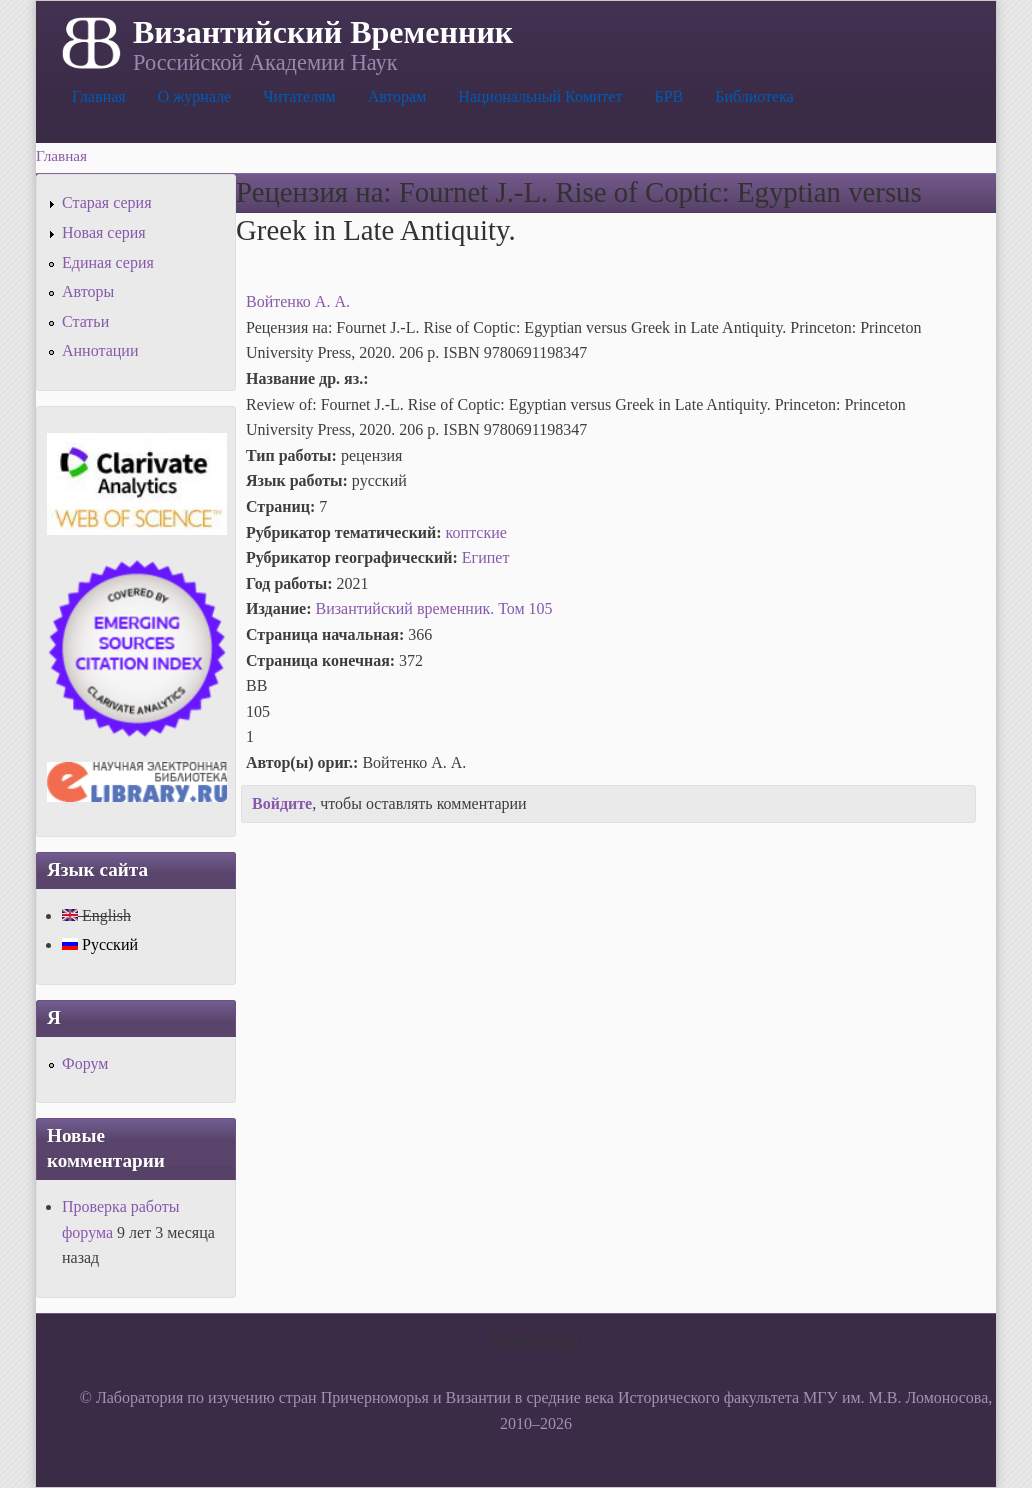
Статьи (85, 321)
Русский (100, 944)
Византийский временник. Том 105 (434, 608)
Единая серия (108, 262)
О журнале (195, 96)
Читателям (299, 96)
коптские (476, 532)
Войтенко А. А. (298, 301)
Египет (486, 557)
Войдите (282, 803)
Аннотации (100, 350)
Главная (99, 96)
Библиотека (754, 96)
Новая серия (104, 232)
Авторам (397, 96)
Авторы (88, 291)
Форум (85, 1063)
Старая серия (107, 202)
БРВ (668, 96)
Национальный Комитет (540, 96)
